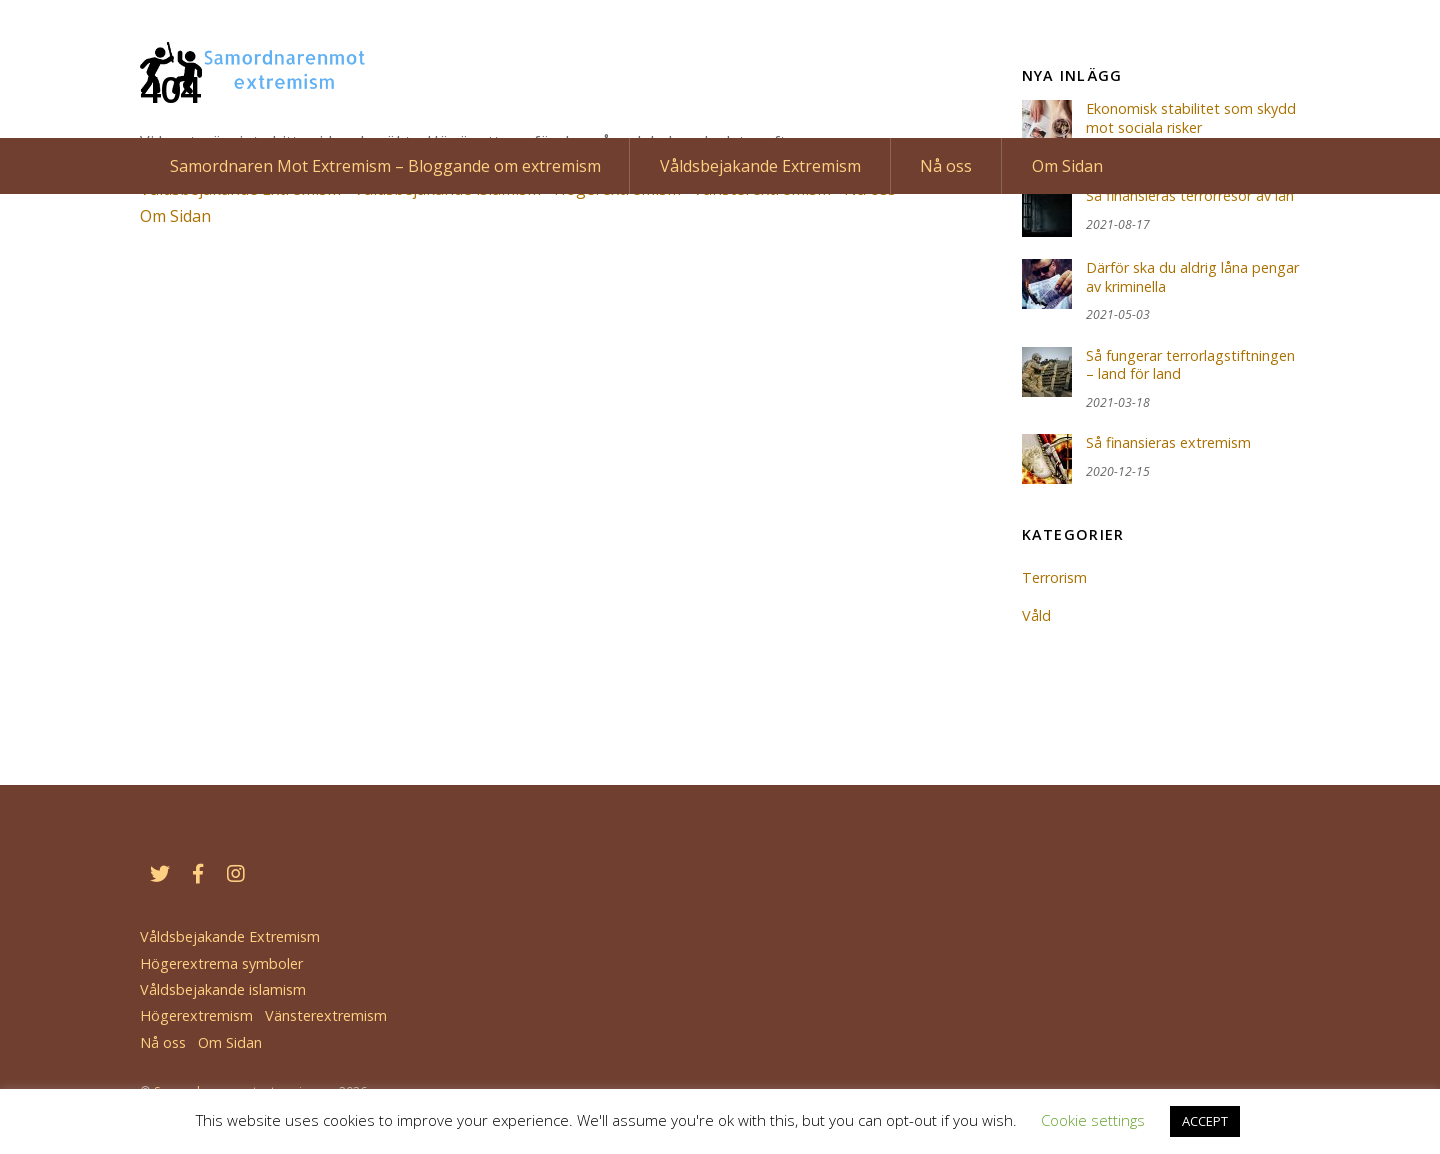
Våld (1036, 615)
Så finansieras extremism (1168, 443)
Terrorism (1054, 577)
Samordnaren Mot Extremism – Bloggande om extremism (385, 166)
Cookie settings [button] (1093, 1120)
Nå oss (946, 166)
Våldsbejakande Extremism (760, 166)
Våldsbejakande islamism (223, 989)
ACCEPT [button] (1205, 1121)
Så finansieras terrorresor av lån (1190, 196)
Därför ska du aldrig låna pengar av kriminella (1192, 277)
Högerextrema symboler (221, 963)
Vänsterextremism (326, 1015)
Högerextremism (196, 1015)
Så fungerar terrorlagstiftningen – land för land (1190, 365)
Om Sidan (1067, 166)
